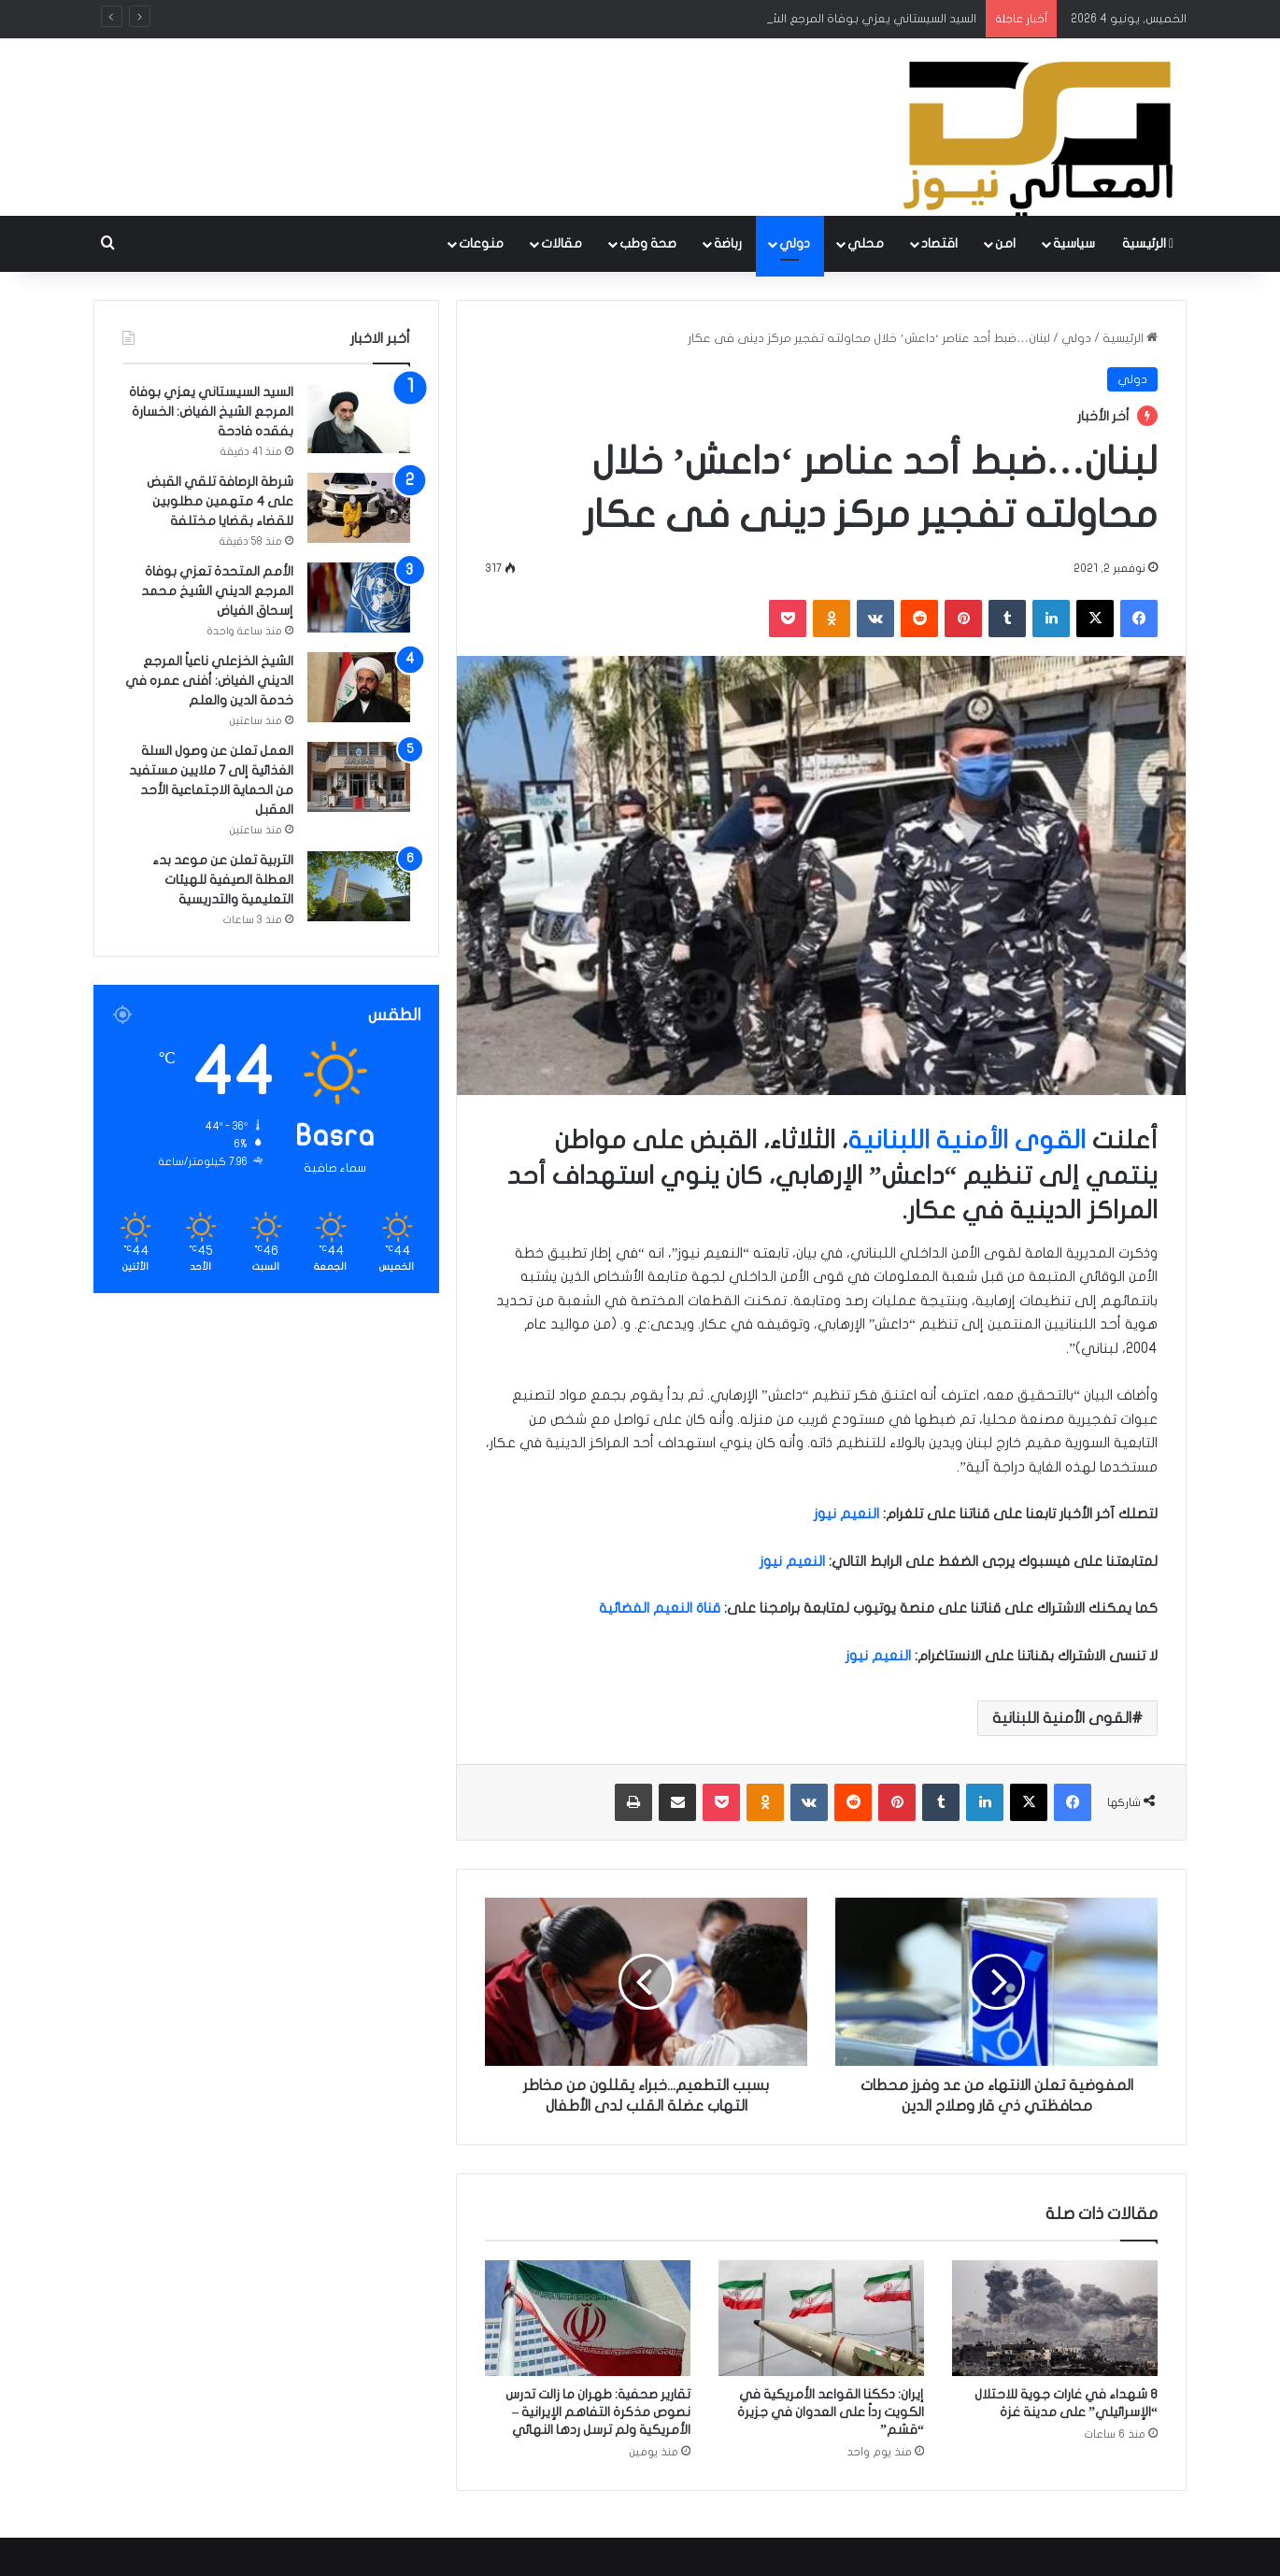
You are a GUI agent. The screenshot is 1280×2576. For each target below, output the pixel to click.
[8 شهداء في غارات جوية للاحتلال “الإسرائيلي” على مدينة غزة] (1055, 2318)
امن (1005, 243)
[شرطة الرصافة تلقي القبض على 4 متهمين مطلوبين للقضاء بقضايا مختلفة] (358, 508)
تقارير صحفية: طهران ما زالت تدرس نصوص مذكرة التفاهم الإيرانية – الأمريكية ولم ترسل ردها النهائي (597, 2412)
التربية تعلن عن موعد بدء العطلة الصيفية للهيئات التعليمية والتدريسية (222, 879)
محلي (865, 243)
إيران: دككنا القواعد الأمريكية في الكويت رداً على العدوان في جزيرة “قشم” (830, 2412)
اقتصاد (939, 243)
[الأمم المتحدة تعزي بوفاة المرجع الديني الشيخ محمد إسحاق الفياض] (358, 597)
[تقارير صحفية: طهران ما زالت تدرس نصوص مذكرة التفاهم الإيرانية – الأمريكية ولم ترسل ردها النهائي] (587, 2317)
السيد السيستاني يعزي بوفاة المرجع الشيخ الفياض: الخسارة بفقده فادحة (211, 411)
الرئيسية (1147, 243)
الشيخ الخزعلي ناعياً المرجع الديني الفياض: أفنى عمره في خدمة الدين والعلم (209, 680)
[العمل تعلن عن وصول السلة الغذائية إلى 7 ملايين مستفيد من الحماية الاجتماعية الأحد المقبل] (358, 777)
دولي (794, 243)
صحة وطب (647, 243)
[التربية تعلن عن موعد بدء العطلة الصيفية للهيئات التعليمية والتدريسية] (358, 886)
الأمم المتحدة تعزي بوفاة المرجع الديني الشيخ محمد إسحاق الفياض (217, 591)
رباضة (728, 243)
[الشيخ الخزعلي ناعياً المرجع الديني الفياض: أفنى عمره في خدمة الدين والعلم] (358, 687)
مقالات (561, 243)
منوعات (481, 243)
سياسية (1074, 243)
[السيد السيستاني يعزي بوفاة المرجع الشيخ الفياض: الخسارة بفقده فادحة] (358, 418)
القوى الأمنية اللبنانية (967, 1140)
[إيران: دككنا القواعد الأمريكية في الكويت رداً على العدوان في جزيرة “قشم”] (821, 2318)
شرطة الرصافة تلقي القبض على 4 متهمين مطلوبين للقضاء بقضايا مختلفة (220, 501)
